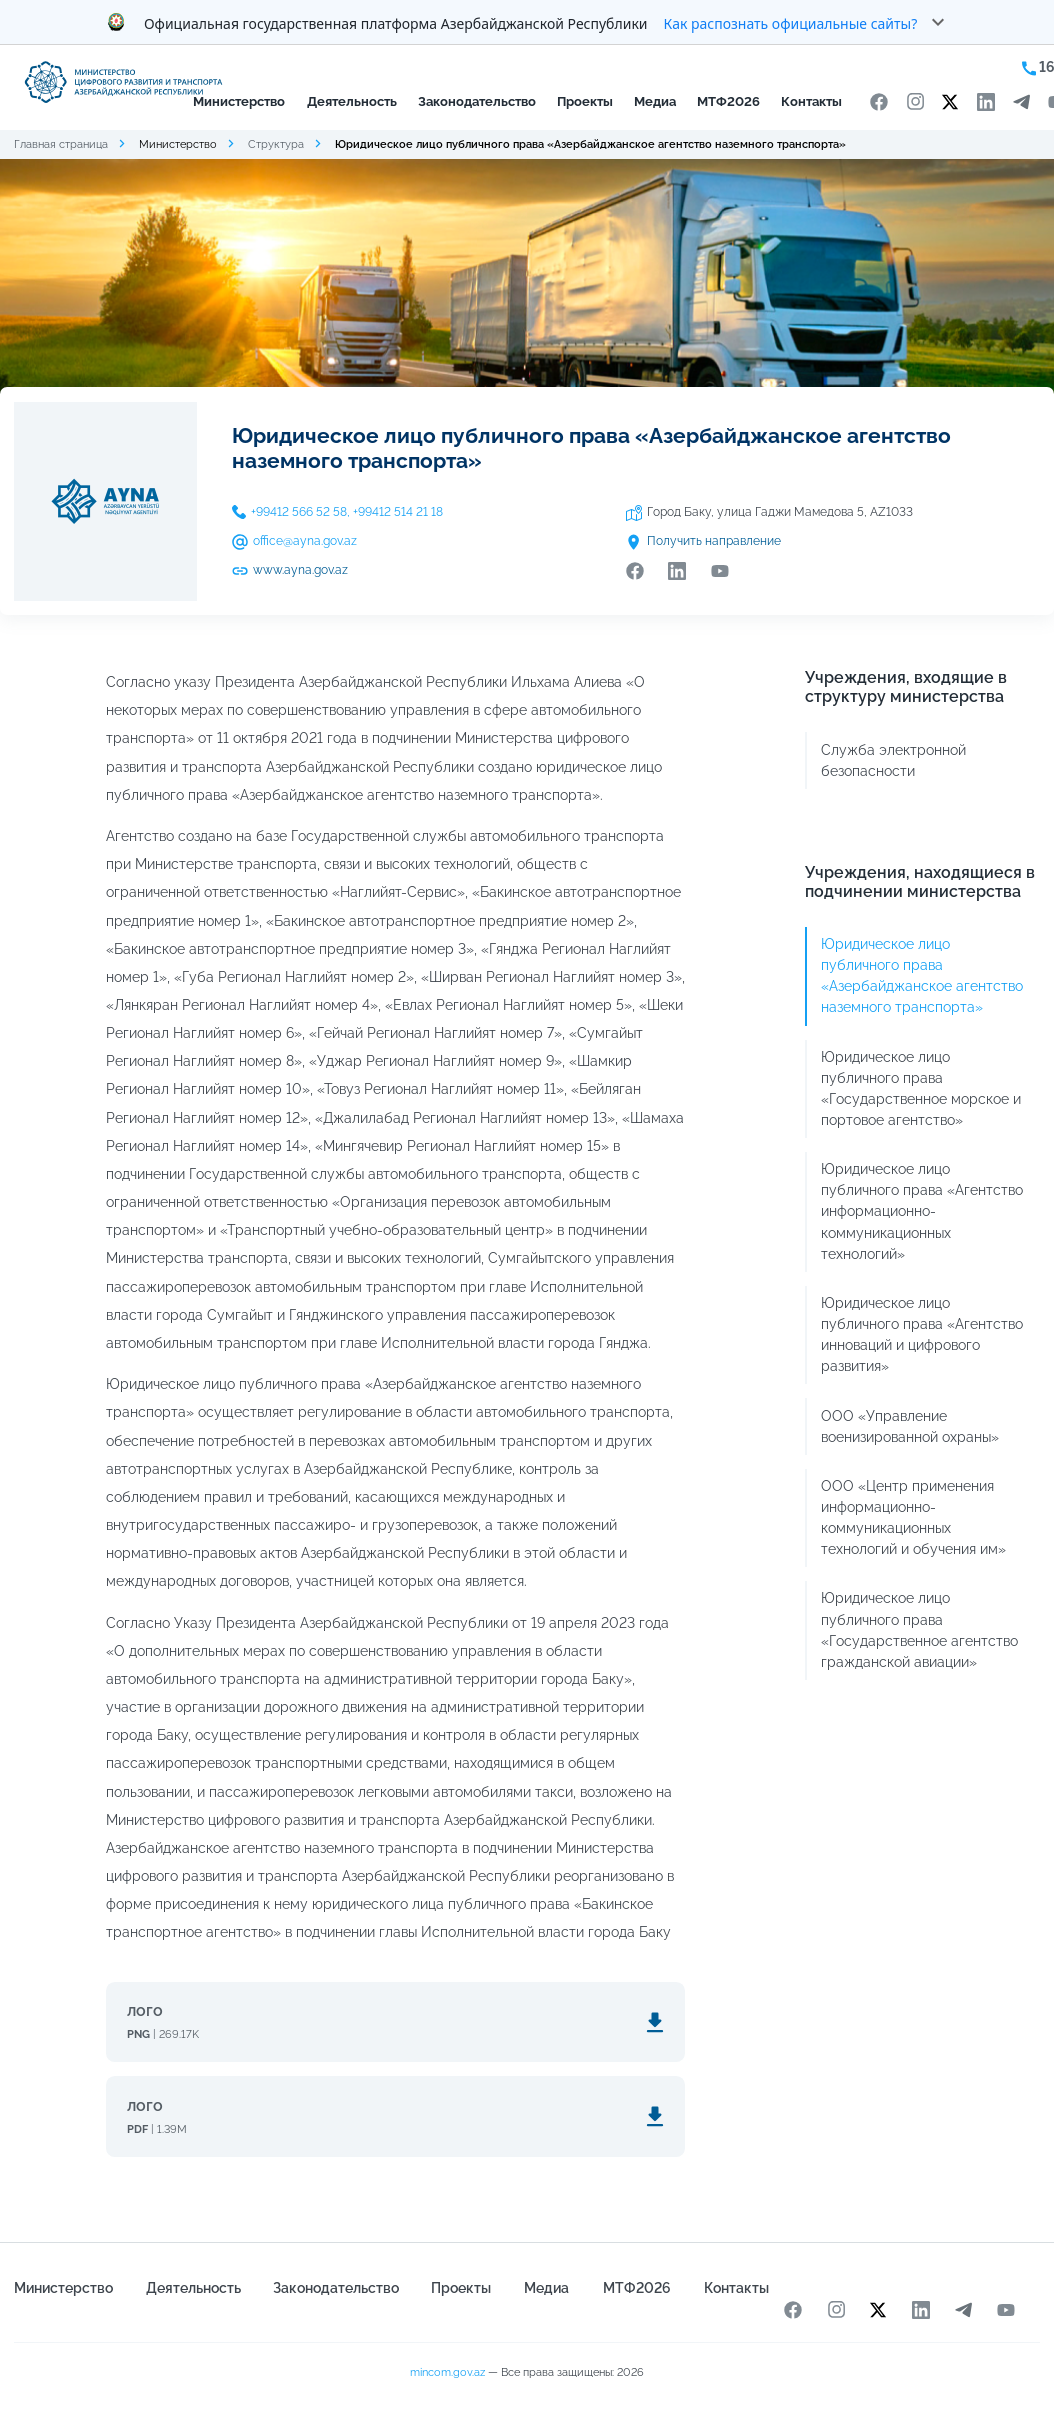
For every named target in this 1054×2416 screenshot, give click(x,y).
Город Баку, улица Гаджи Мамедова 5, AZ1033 (780, 511)
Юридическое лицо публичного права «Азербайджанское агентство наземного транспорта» (922, 975)
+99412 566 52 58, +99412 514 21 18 (347, 511)
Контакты (811, 101)
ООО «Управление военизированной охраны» (910, 1426)
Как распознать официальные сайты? (791, 23)
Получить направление (714, 540)
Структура (276, 144)
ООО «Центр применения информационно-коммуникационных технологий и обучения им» (913, 1517)
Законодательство (477, 101)
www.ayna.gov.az (300, 569)
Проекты (585, 101)
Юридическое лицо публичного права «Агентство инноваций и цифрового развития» (922, 1334)
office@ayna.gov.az (305, 540)
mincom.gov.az (447, 2372)
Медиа (655, 101)
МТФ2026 (728, 101)
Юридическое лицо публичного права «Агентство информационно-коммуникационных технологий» (922, 1211)
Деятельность (352, 101)
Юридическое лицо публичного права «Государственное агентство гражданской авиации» (919, 1629)
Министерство (239, 101)
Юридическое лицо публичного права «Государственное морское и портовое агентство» (921, 1088)
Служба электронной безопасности (893, 760)
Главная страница (61, 144)
